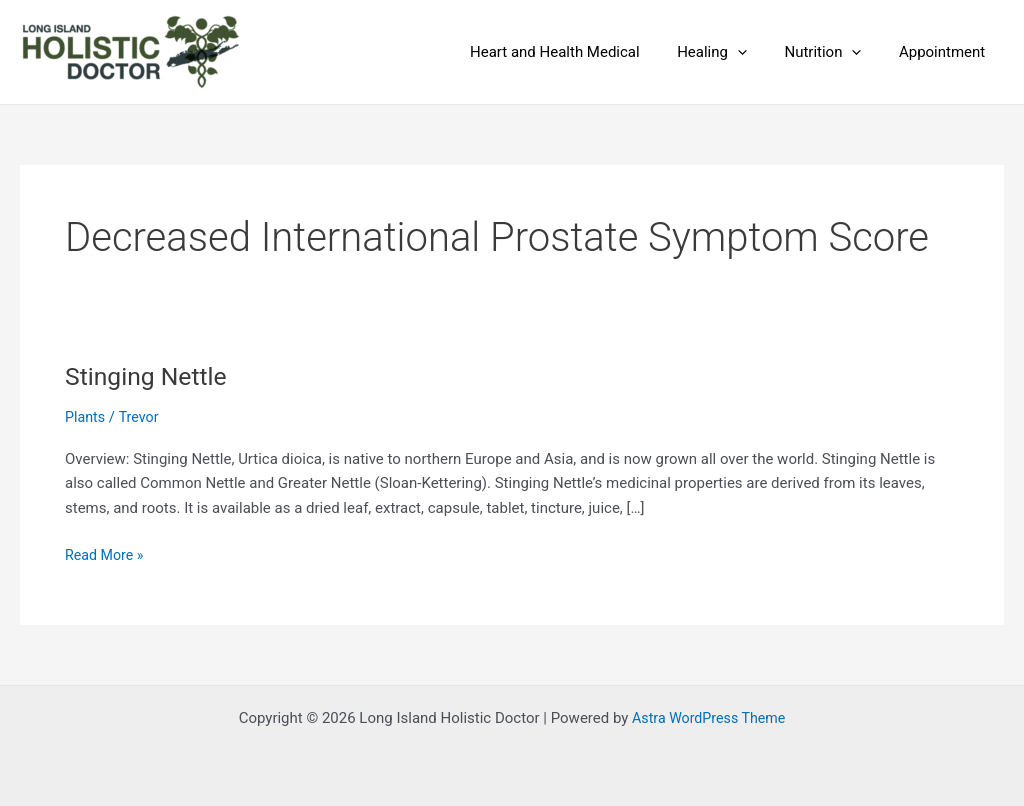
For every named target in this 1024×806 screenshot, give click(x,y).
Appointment (946, 52)
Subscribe (125, 486)
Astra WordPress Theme (709, 718)
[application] (756, 52)
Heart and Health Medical (581, 52)
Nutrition (834, 52)
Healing (731, 52)
